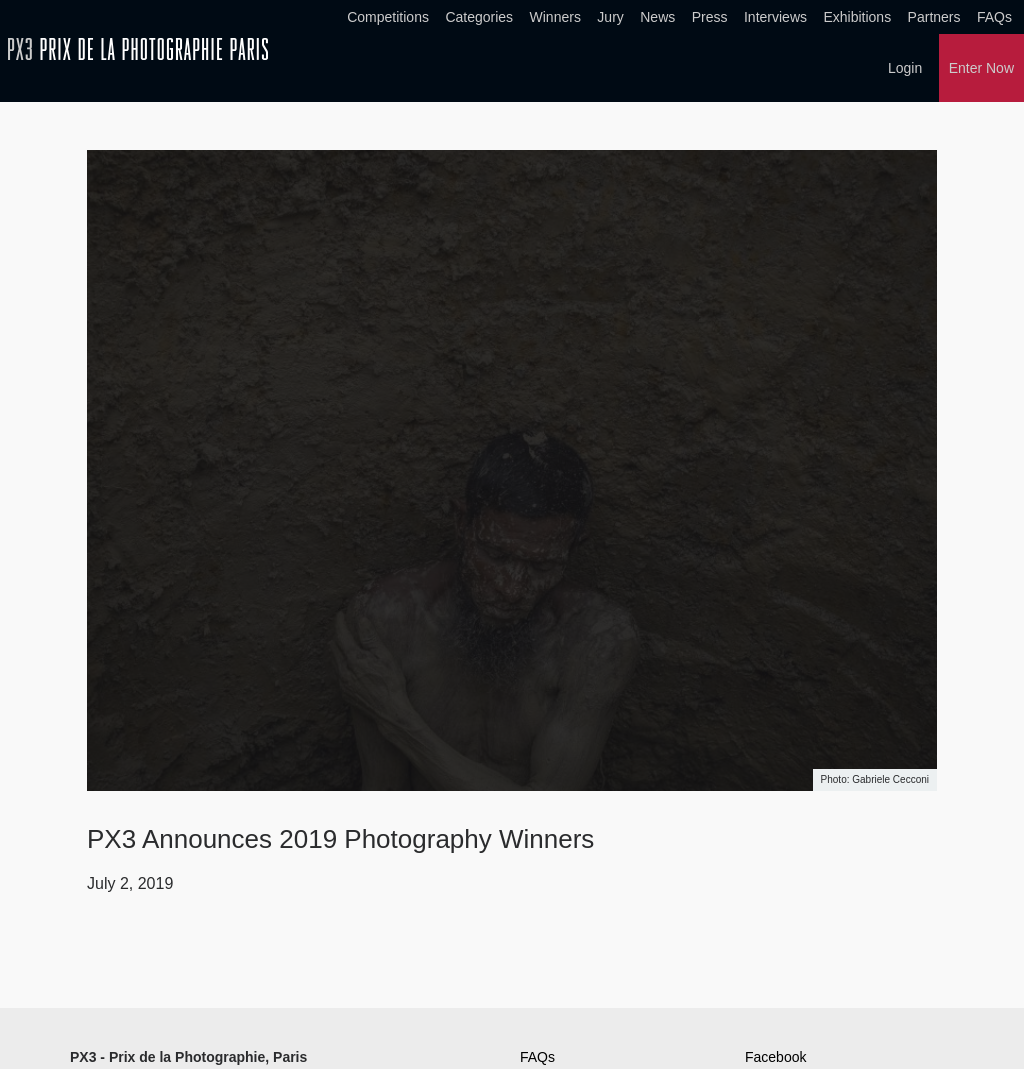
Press (710, 17)
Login (905, 68)
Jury (610, 17)
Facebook (775, 1057)
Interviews (775, 17)
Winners (555, 17)
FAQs (994, 17)
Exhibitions (857, 17)
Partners (934, 17)
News (657, 17)
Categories (479, 17)
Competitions (388, 17)
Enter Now (981, 68)
